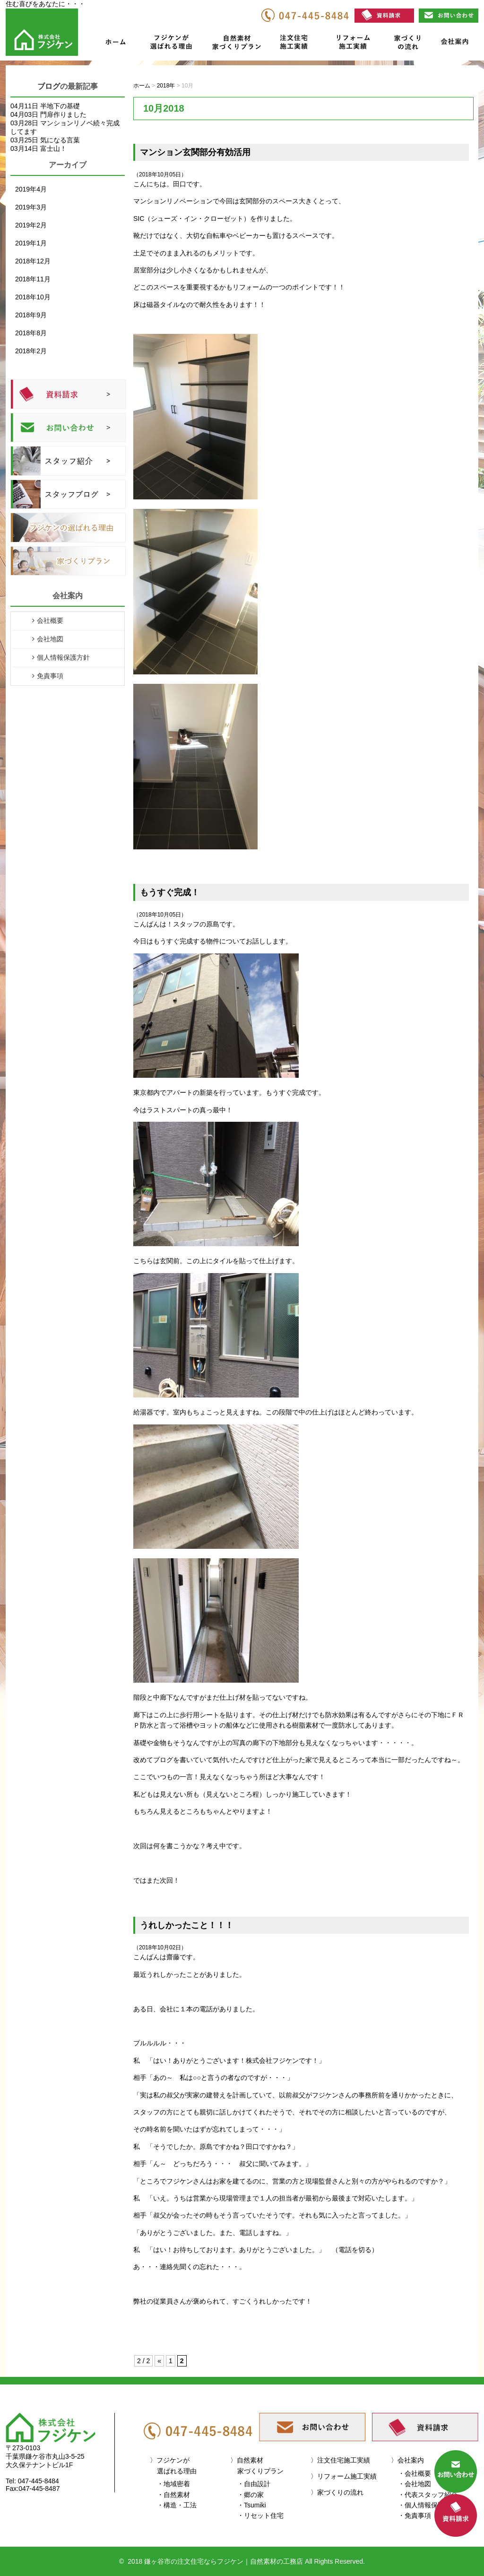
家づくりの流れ (405, 44)
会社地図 (50, 639)
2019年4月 (31, 189)
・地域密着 (173, 2484)
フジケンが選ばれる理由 (167, 44)
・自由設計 (253, 2484)
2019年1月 (31, 243)
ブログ (48, 86)
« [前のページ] (159, 2361)
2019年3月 (31, 207)
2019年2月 (31, 225)
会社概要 (50, 620)
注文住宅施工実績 (297, 44)
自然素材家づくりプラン (238, 44)
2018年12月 (33, 261)
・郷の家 (250, 2494)
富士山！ (53, 148)
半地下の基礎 (60, 106)
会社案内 (454, 44)
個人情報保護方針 (63, 657)
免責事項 (50, 676)
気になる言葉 (60, 140)
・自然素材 (173, 2494)
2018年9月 (31, 315)
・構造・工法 (177, 2505)
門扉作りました (63, 114)
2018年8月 (31, 333)
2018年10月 (33, 297)
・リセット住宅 (260, 2515)
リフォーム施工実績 (351, 44)
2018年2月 (31, 351)
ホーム (115, 44)
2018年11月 (33, 279)
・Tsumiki (251, 2505)
